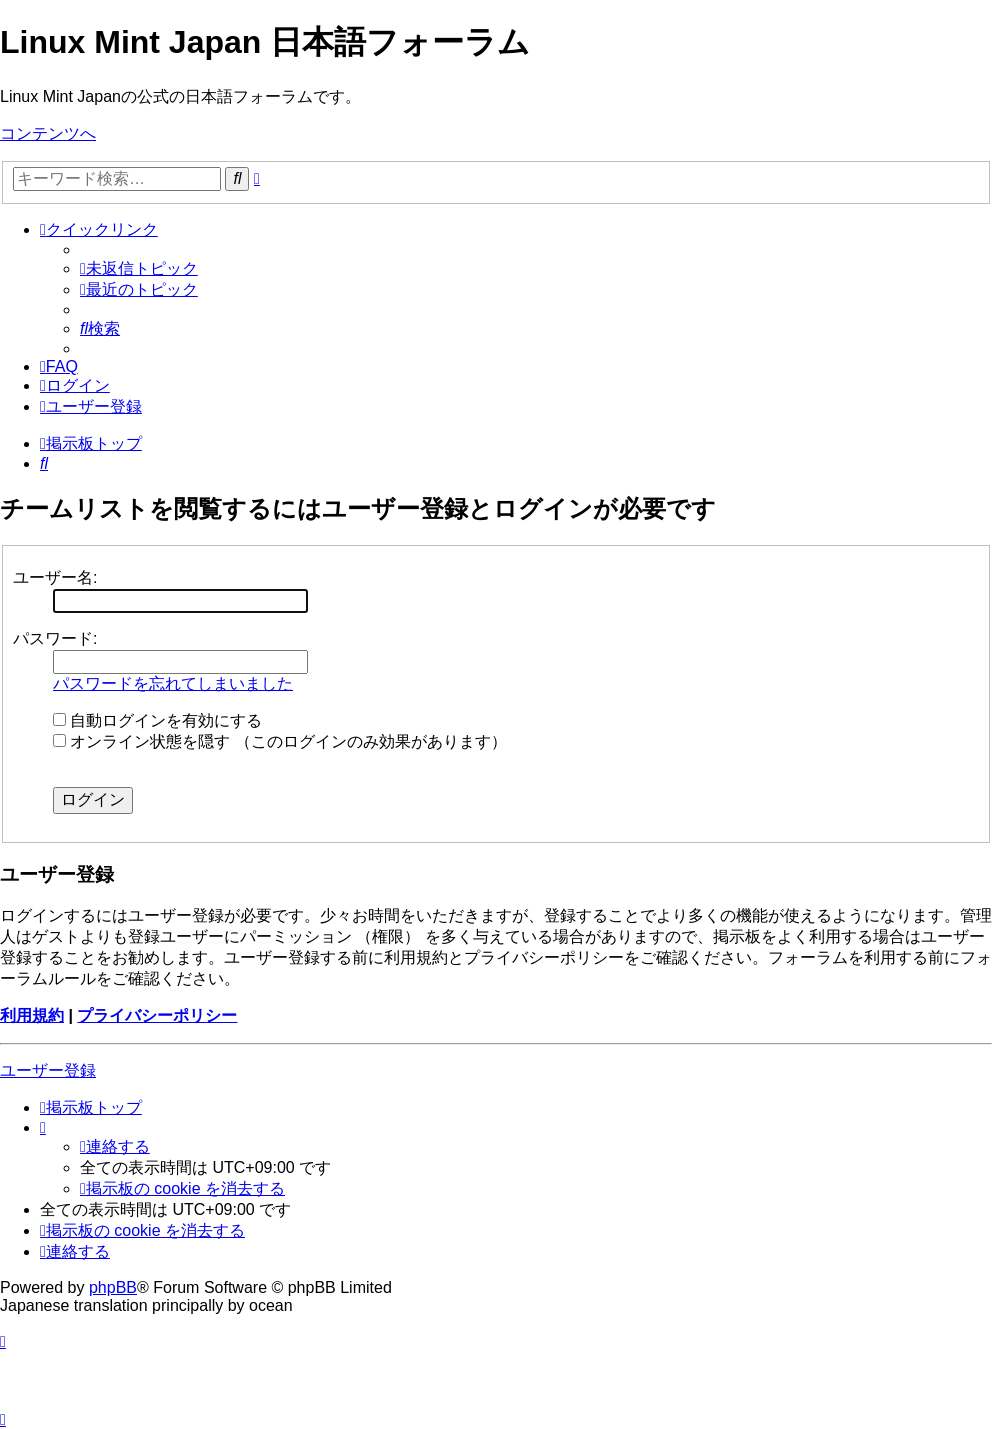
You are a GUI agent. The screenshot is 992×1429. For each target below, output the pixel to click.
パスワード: (55, 638)
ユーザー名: (55, 577)
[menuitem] (139, 268)
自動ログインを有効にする (157, 720)
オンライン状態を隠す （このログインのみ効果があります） (280, 741)
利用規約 (32, 1015)
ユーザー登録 (48, 1070)
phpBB (113, 1287)
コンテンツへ (48, 133)
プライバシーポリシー (157, 1015)
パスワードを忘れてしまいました (173, 683)
